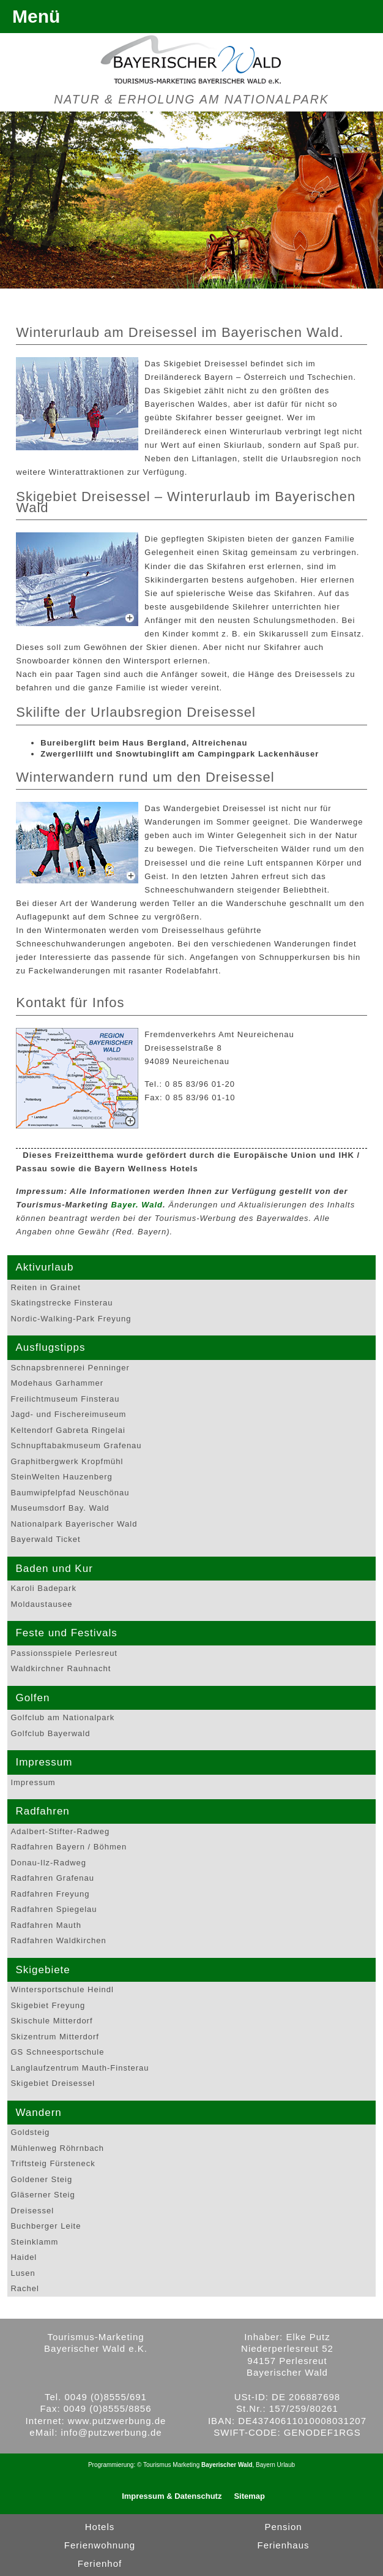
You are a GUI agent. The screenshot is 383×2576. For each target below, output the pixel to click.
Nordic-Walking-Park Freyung (70, 1318)
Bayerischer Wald (227, 2464)
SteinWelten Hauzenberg (61, 1476)
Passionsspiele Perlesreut (63, 1653)
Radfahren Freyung (49, 1893)
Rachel (24, 2288)
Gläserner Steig (42, 2194)
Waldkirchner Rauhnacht (60, 1668)
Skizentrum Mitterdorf (54, 2036)
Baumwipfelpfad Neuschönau (69, 1492)
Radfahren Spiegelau (53, 1909)
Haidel (23, 2257)
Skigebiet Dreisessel (52, 2083)
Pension (283, 2526)
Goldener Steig (41, 2179)
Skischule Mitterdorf (51, 2020)
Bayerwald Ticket (45, 1539)
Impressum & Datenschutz (171, 2496)
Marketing (186, 2464)
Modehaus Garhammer (56, 1383)
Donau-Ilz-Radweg (48, 1862)
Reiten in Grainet (45, 1287)
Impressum (32, 1782)
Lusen (22, 2273)
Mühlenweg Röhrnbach (57, 2148)
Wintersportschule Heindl (62, 1989)
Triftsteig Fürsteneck (52, 2163)
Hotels (100, 2526)
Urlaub (286, 2464)
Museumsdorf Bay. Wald (59, 1508)
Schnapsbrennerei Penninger (69, 1367)
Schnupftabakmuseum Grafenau (75, 1445)
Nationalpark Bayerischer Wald (73, 1523)
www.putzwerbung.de (117, 2420)
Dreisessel (32, 2210)
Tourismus (157, 2464)
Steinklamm (34, 2241)
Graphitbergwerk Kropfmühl (66, 1461)
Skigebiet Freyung (47, 2005)
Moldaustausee (41, 1604)
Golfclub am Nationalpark (62, 1717)
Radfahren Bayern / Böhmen (68, 1846)
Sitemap (249, 2496)
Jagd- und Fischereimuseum (68, 1414)
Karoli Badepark (43, 1588)
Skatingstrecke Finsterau (61, 1302)
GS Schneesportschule (57, 2052)
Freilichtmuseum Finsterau (64, 1398)
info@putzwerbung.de (111, 2432)
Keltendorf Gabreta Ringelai (67, 1430)
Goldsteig (30, 2132)
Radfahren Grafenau (52, 1878)
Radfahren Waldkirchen (58, 1940)
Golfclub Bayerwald (50, 1733)
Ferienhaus (283, 2545)
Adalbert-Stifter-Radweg (60, 1831)
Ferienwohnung (99, 2545)
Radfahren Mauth (45, 1925)
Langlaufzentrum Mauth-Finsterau (79, 2067)
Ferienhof (100, 2563)
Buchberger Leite (45, 2225)
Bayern (265, 2464)
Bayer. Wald (137, 1204)
